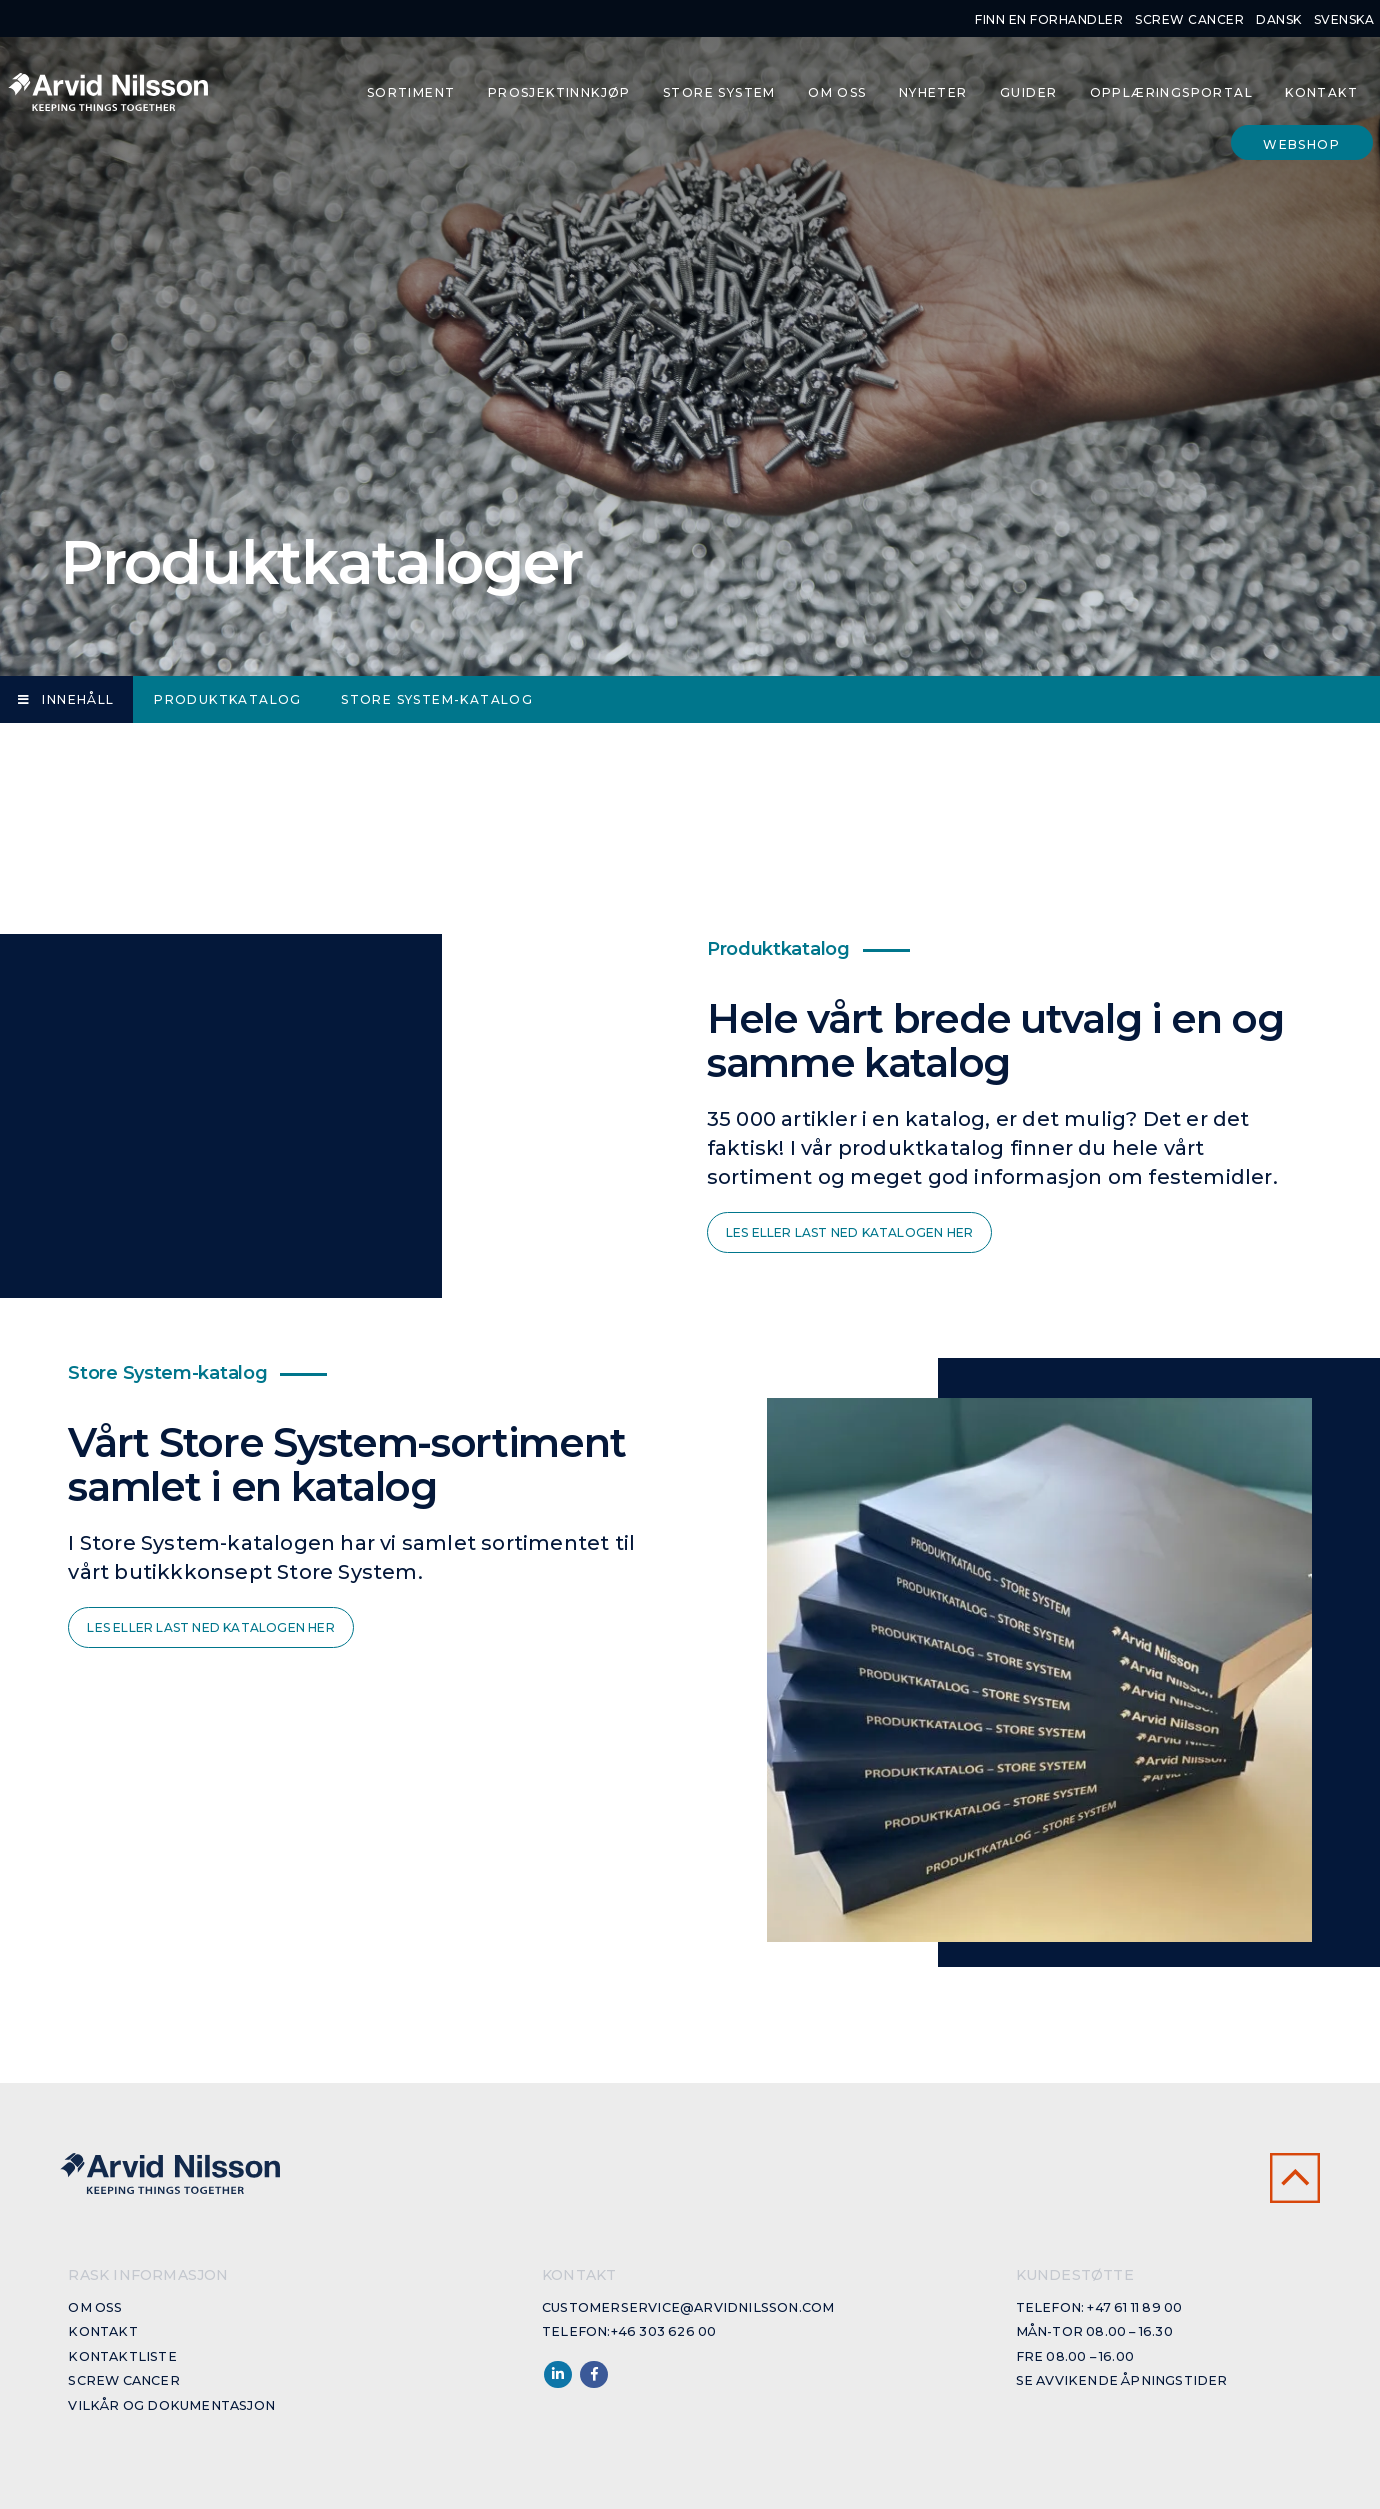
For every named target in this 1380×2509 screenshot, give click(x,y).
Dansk (1279, 19)
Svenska (1344, 19)
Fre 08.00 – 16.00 (1075, 2356)
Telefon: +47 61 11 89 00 (1099, 2307)
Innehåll (66, 699)
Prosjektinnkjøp (559, 92)
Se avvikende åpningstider (1122, 2380)
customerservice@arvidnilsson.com (688, 2307)
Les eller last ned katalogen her (849, 1232)
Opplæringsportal (1171, 92)
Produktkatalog (228, 699)
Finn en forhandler (1049, 19)
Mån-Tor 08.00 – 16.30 (1094, 2331)
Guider (1028, 92)
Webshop (1301, 144)
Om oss (837, 92)
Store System (719, 92)
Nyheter (933, 92)
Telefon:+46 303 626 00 (629, 2331)
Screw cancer (1189, 19)
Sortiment (411, 92)
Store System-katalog (437, 699)
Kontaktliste (122, 2356)
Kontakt (1321, 92)
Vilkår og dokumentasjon (171, 2405)
